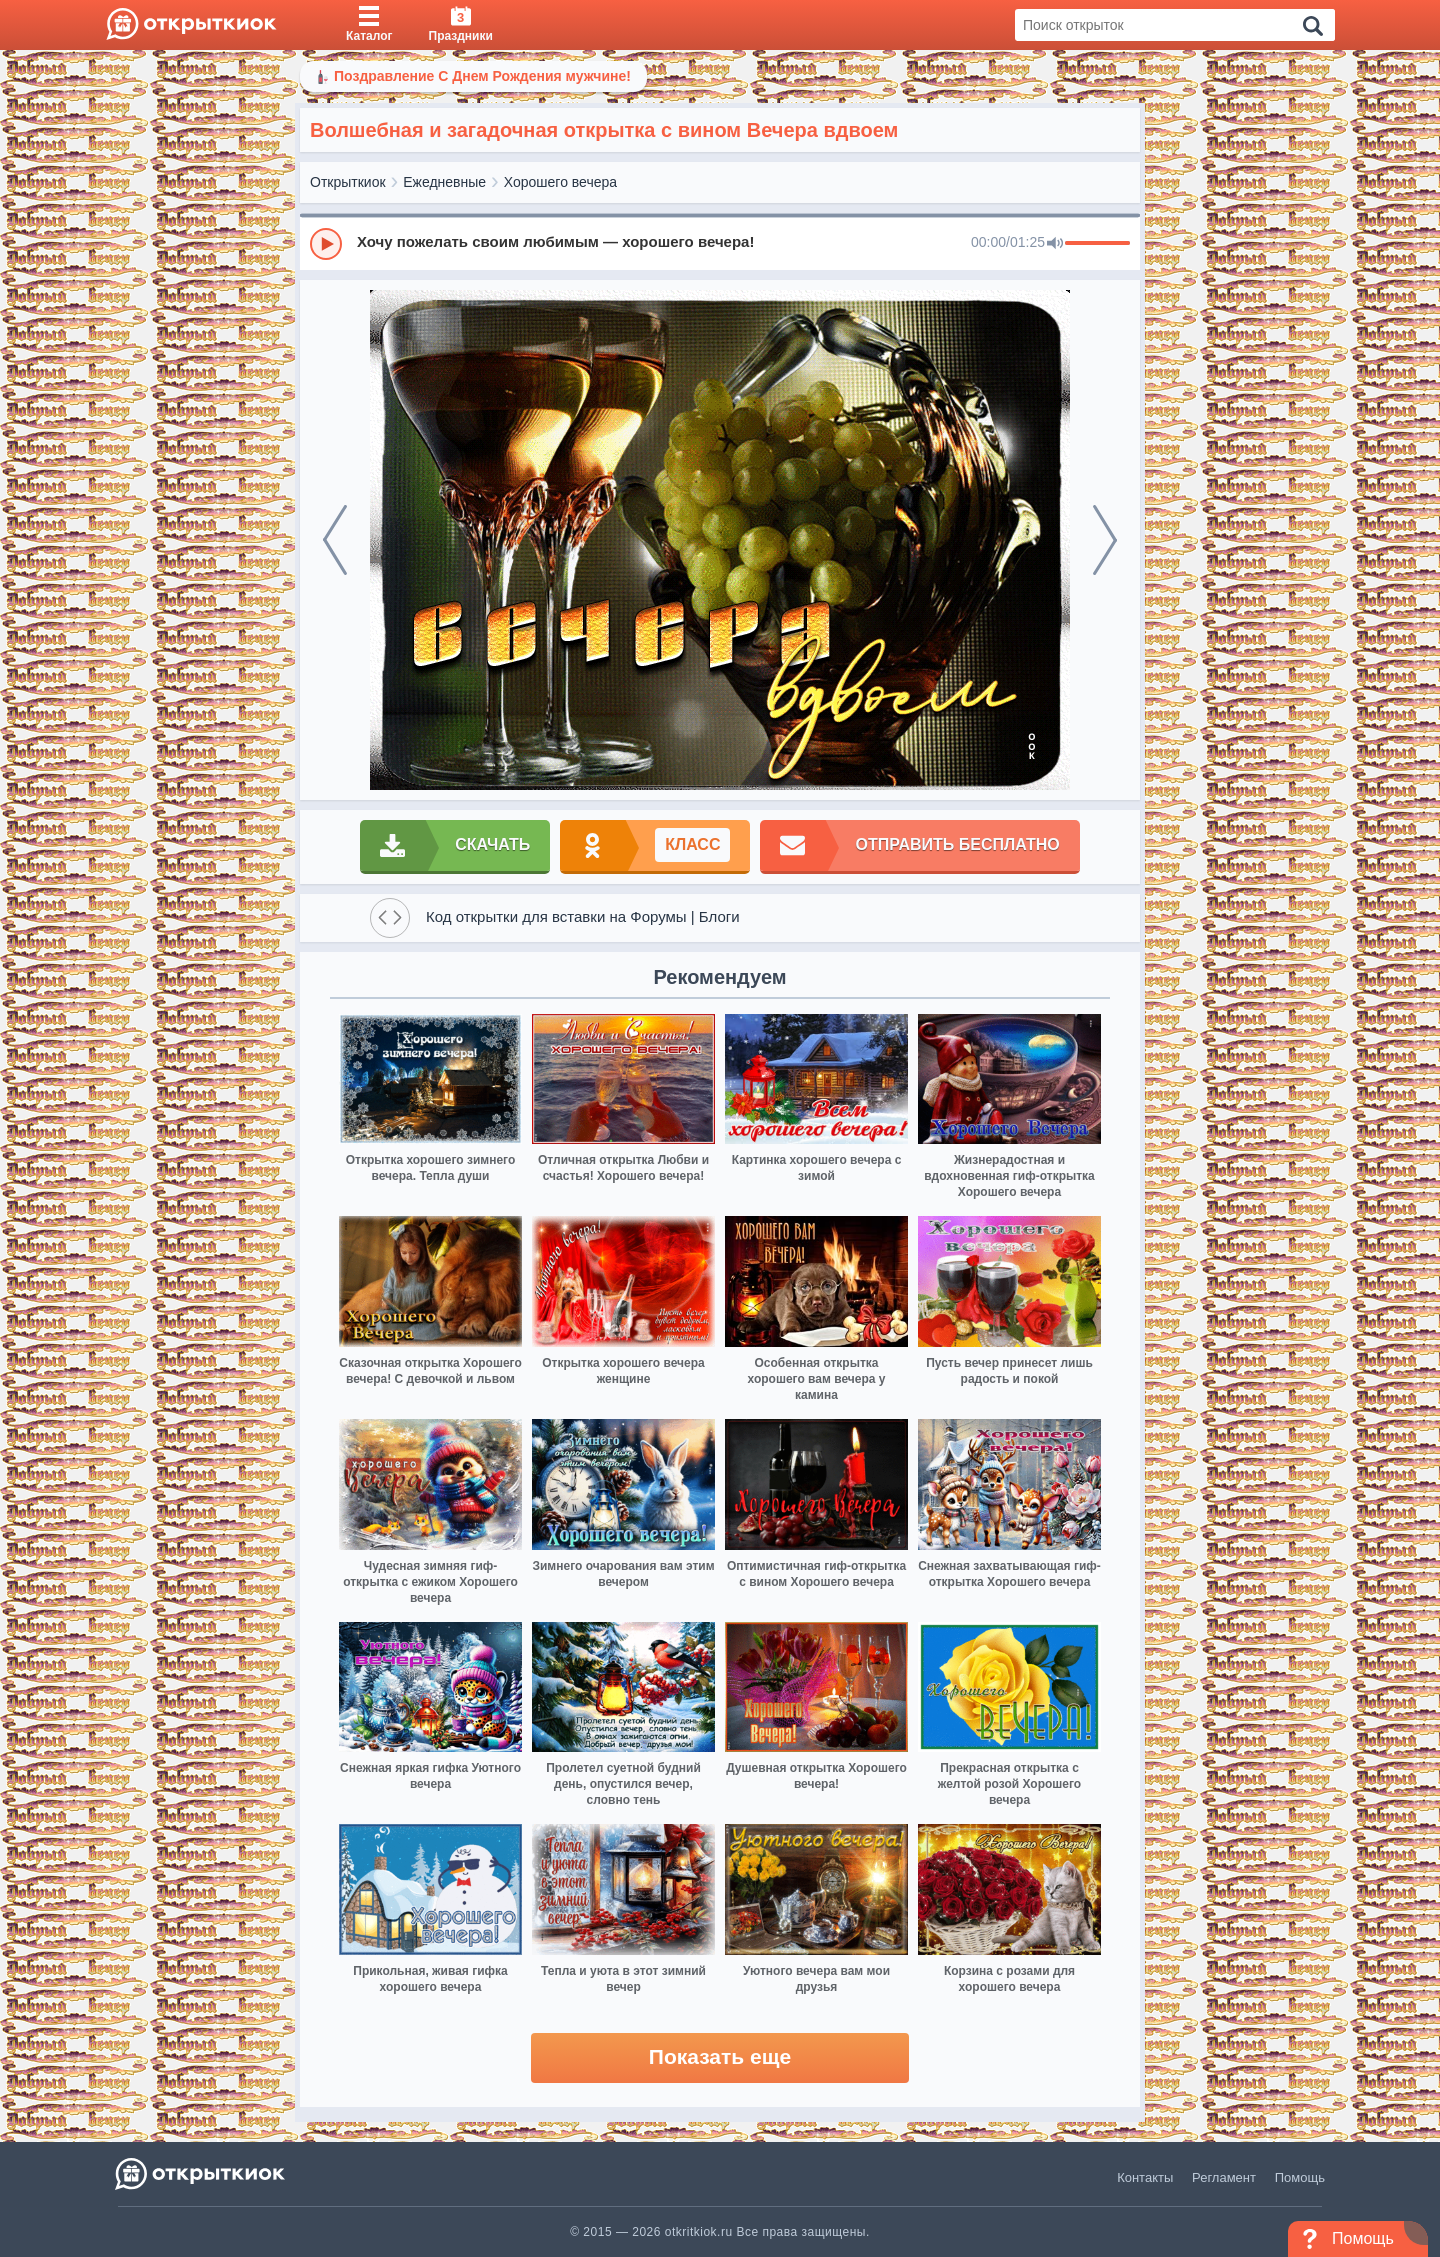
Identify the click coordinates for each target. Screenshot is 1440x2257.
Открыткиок (348, 182)
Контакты (1145, 2177)
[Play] (326, 244)
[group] (720, 243)
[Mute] (1055, 244)
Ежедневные (444, 182)
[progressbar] (1097, 244)
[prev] (335, 540)
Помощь (1300, 2177)
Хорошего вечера (560, 182)
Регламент (1224, 2177)
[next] (1105, 540)
